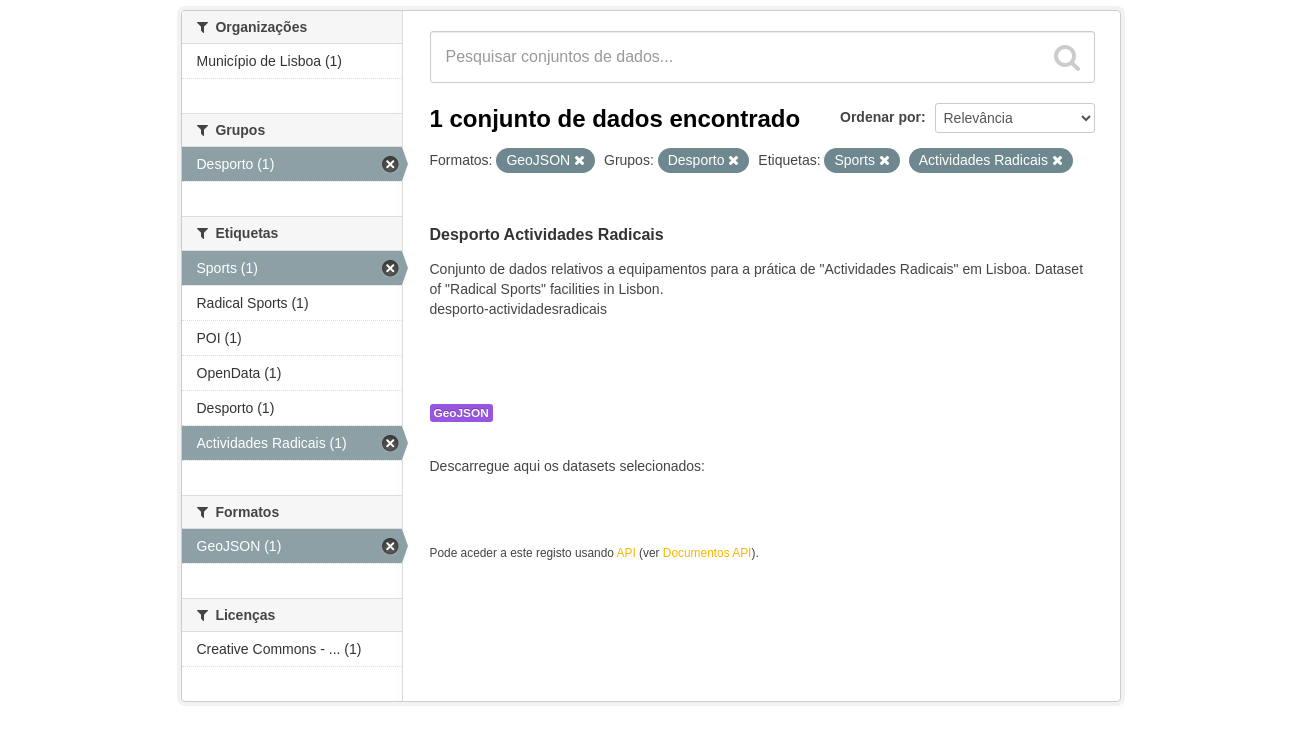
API (626, 553)
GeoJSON (461, 413)
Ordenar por (880, 117)
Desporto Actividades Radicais (547, 234)
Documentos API (707, 553)
